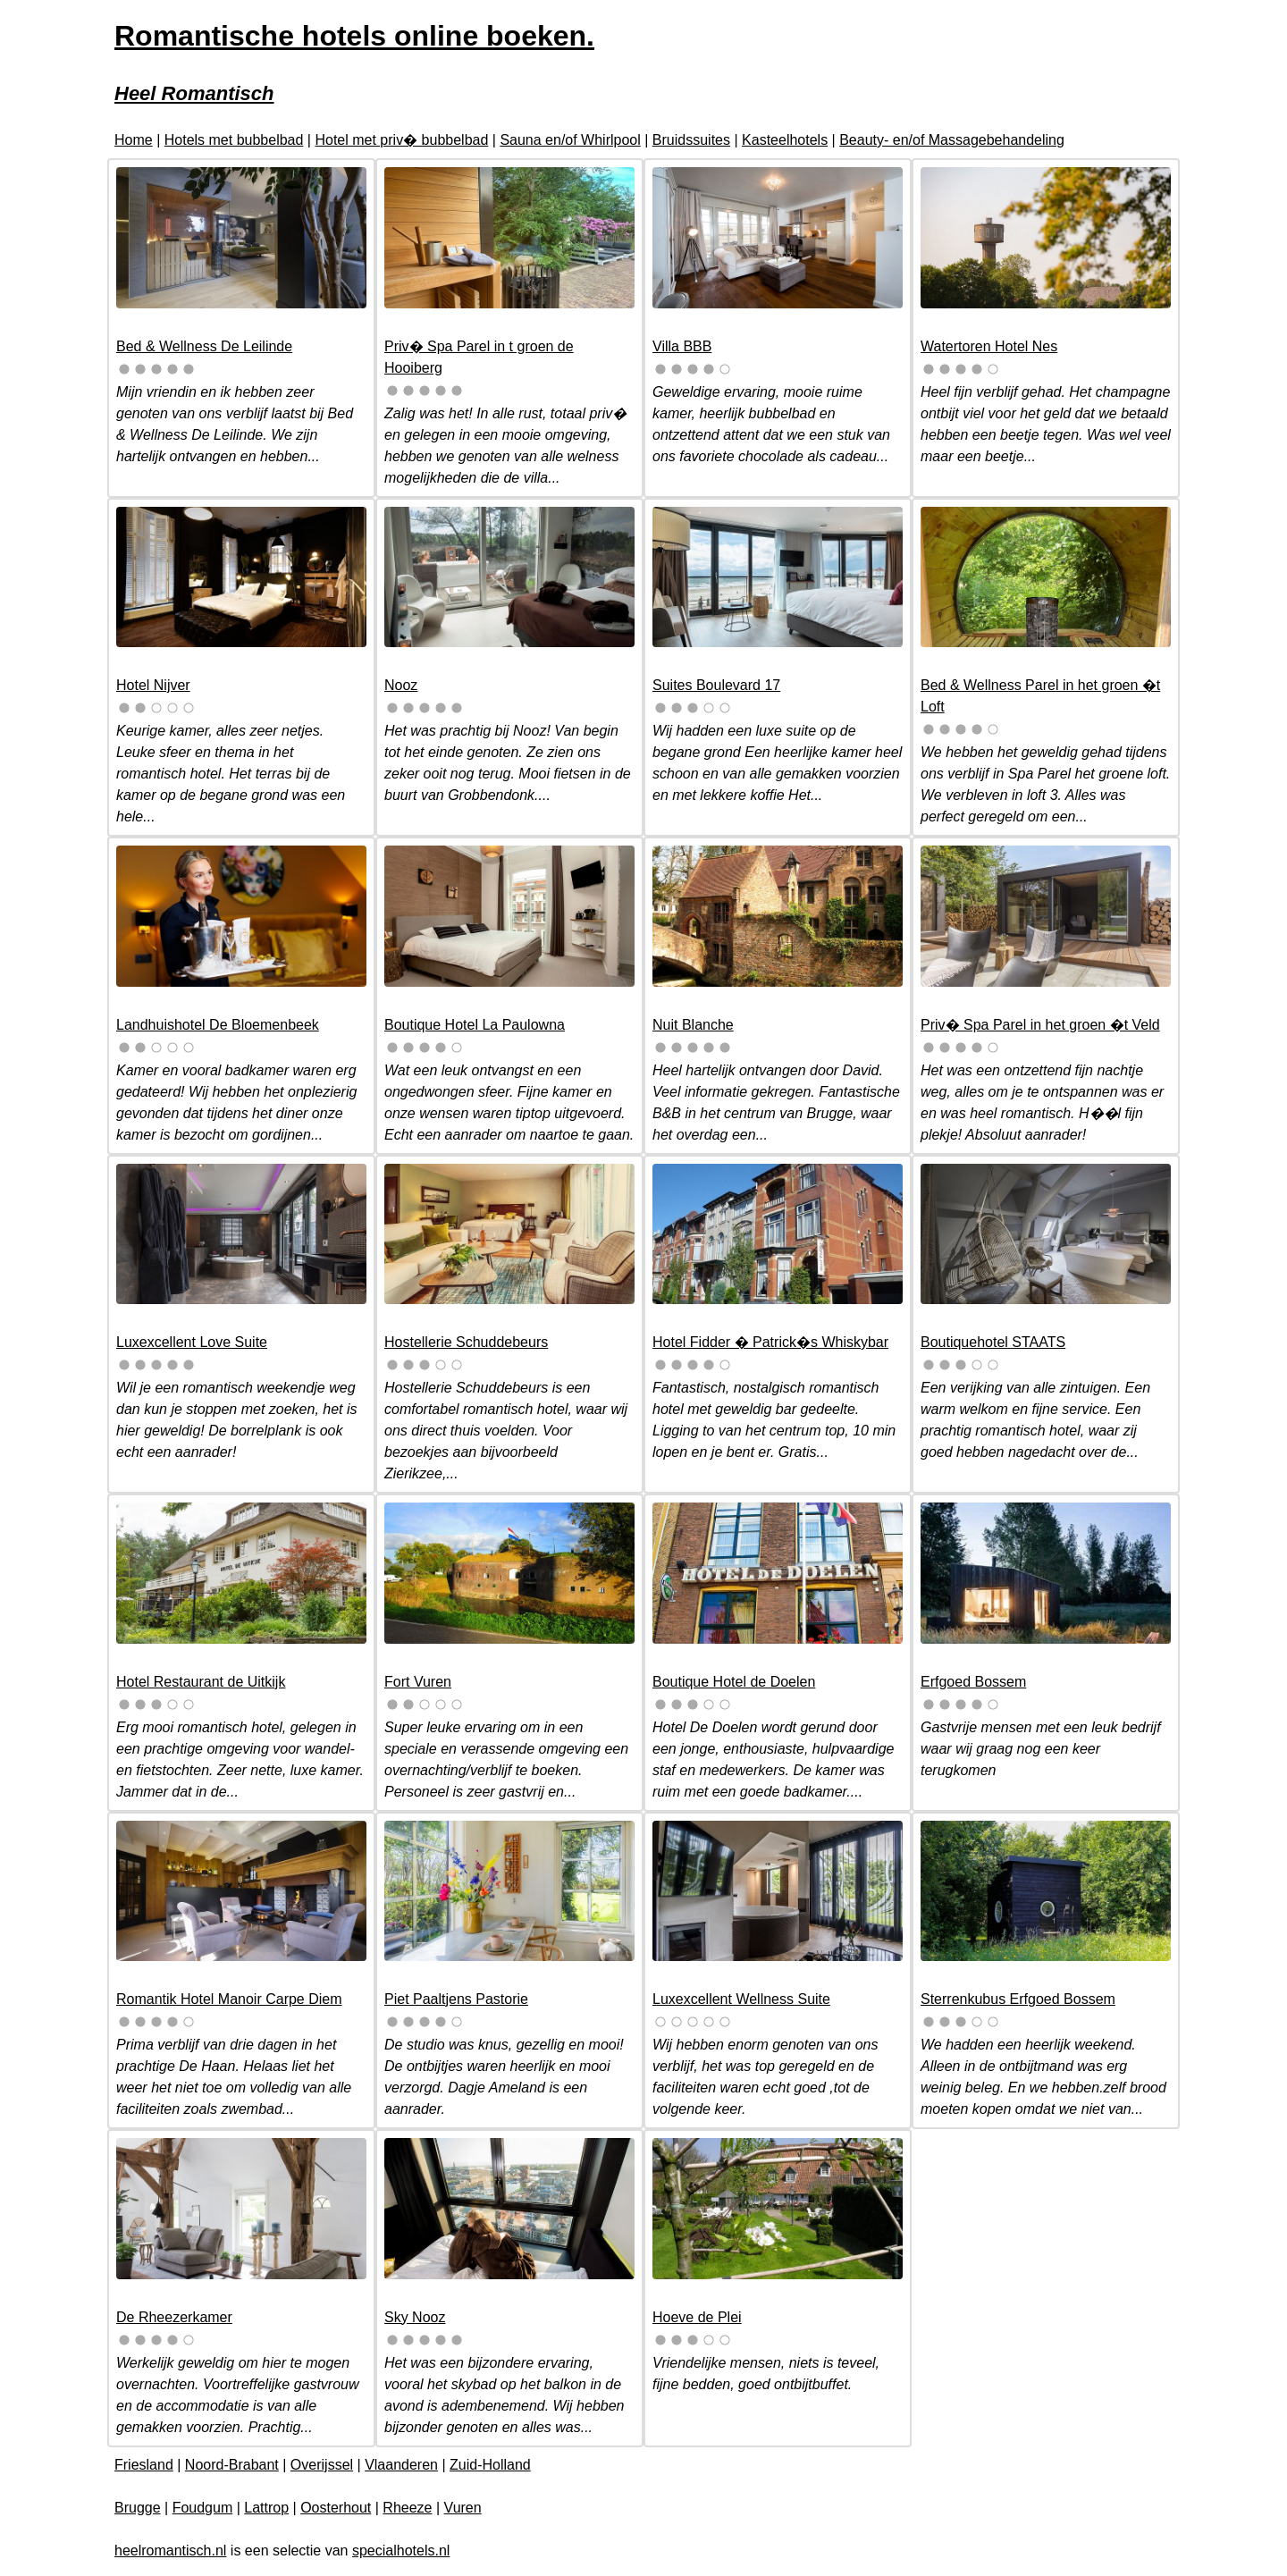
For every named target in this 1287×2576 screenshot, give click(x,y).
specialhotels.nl (401, 2550)
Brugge (137, 2507)
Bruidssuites (691, 139)
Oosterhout (335, 2507)
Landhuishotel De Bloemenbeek (217, 1024)
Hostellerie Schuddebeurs (466, 1342)
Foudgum (202, 2507)
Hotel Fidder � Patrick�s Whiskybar (770, 1342)
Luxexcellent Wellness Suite (741, 1999)
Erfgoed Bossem (973, 1681)
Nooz (400, 685)
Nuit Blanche (693, 1024)
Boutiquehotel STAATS (993, 1342)
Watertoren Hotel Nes (989, 346)
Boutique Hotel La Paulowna (474, 1024)
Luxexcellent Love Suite (191, 1342)
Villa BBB (681, 346)
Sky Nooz (414, 2317)
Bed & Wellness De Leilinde (204, 346)
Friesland (143, 2464)
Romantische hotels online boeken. (354, 36)
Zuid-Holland (490, 2464)
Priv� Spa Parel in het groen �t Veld (1040, 1024)
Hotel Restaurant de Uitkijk (200, 1681)
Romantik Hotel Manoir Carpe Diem (229, 1999)
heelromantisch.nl (170, 2550)
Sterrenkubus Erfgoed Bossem (1018, 1999)
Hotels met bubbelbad (234, 139)
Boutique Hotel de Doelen (733, 1681)
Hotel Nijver (153, 685)
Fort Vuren (417, 1681)
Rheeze (407, 2507)
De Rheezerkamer (174, 2317)
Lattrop (266, 2507)
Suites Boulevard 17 (716, 685)
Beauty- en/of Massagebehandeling (951, 139)
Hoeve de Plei (697, 2317)
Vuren (463, 2507)
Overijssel (321, 2464)
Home (133, 139)
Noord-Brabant (232, 2464)
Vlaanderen (401, 2464)
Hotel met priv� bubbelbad (401, 139)
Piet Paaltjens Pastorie (456, 1999)
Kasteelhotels (785, 139)
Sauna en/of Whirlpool (570, 139)
